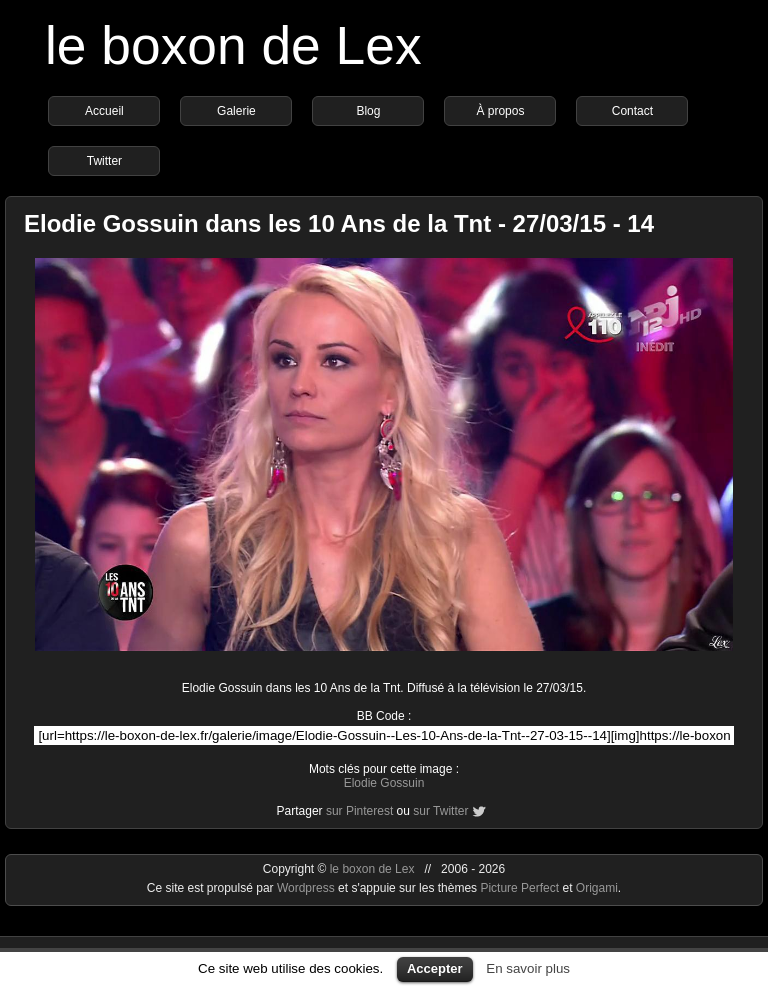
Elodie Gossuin (384, 783)
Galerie (236, 111)
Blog (368, 111)
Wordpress (307, 888)
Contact (632, 111)
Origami (597, 888)
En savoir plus (528, 968)
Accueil (104, 111)
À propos (500, 111)
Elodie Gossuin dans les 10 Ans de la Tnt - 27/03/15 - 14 (339, 223)
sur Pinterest (359, 811)
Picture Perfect (519, 888)
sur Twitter (440, 811)
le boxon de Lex (233, 45)
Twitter (104, 161)
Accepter (435, 968)
